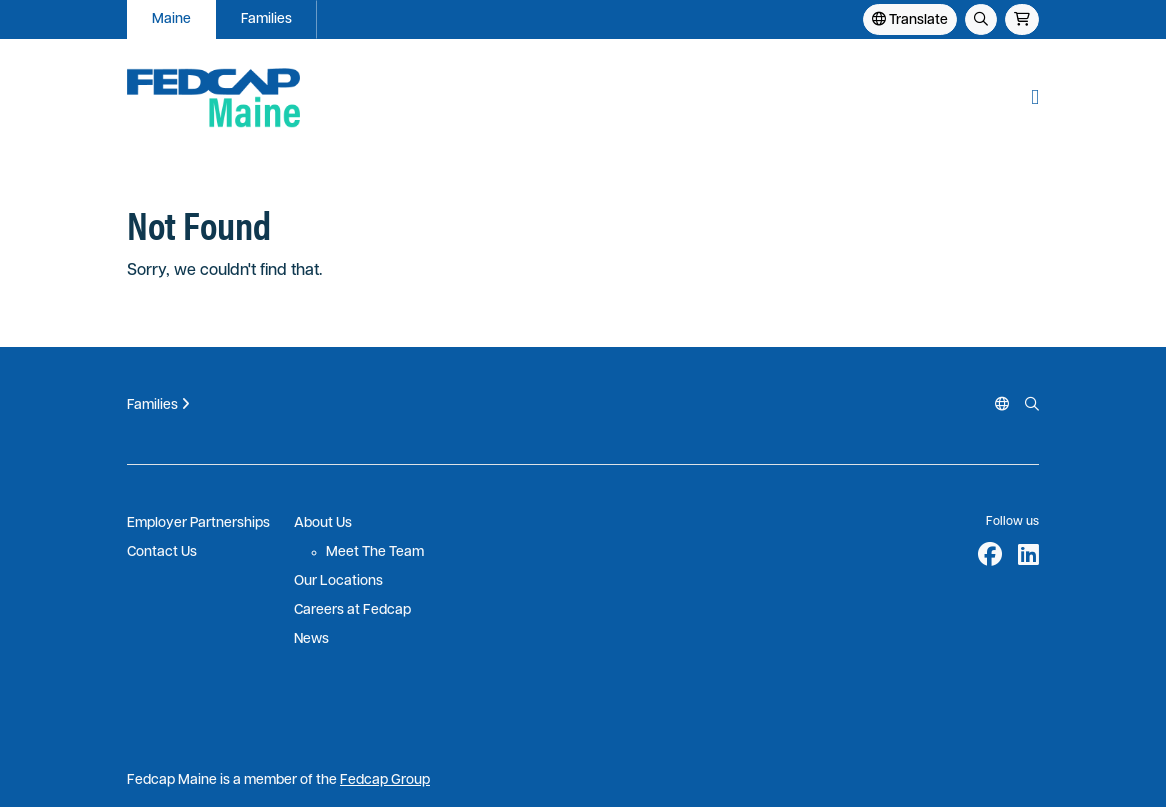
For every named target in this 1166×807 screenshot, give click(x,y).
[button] (1035, 97)
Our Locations (338, 581)
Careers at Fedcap (352, 610)
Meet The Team (375, 552)
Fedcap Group (385, 780)
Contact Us (162, 552)
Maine (171, 19)
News (311, 639)
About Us (323, 523)
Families (266, 19)
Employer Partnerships (198, 523)
